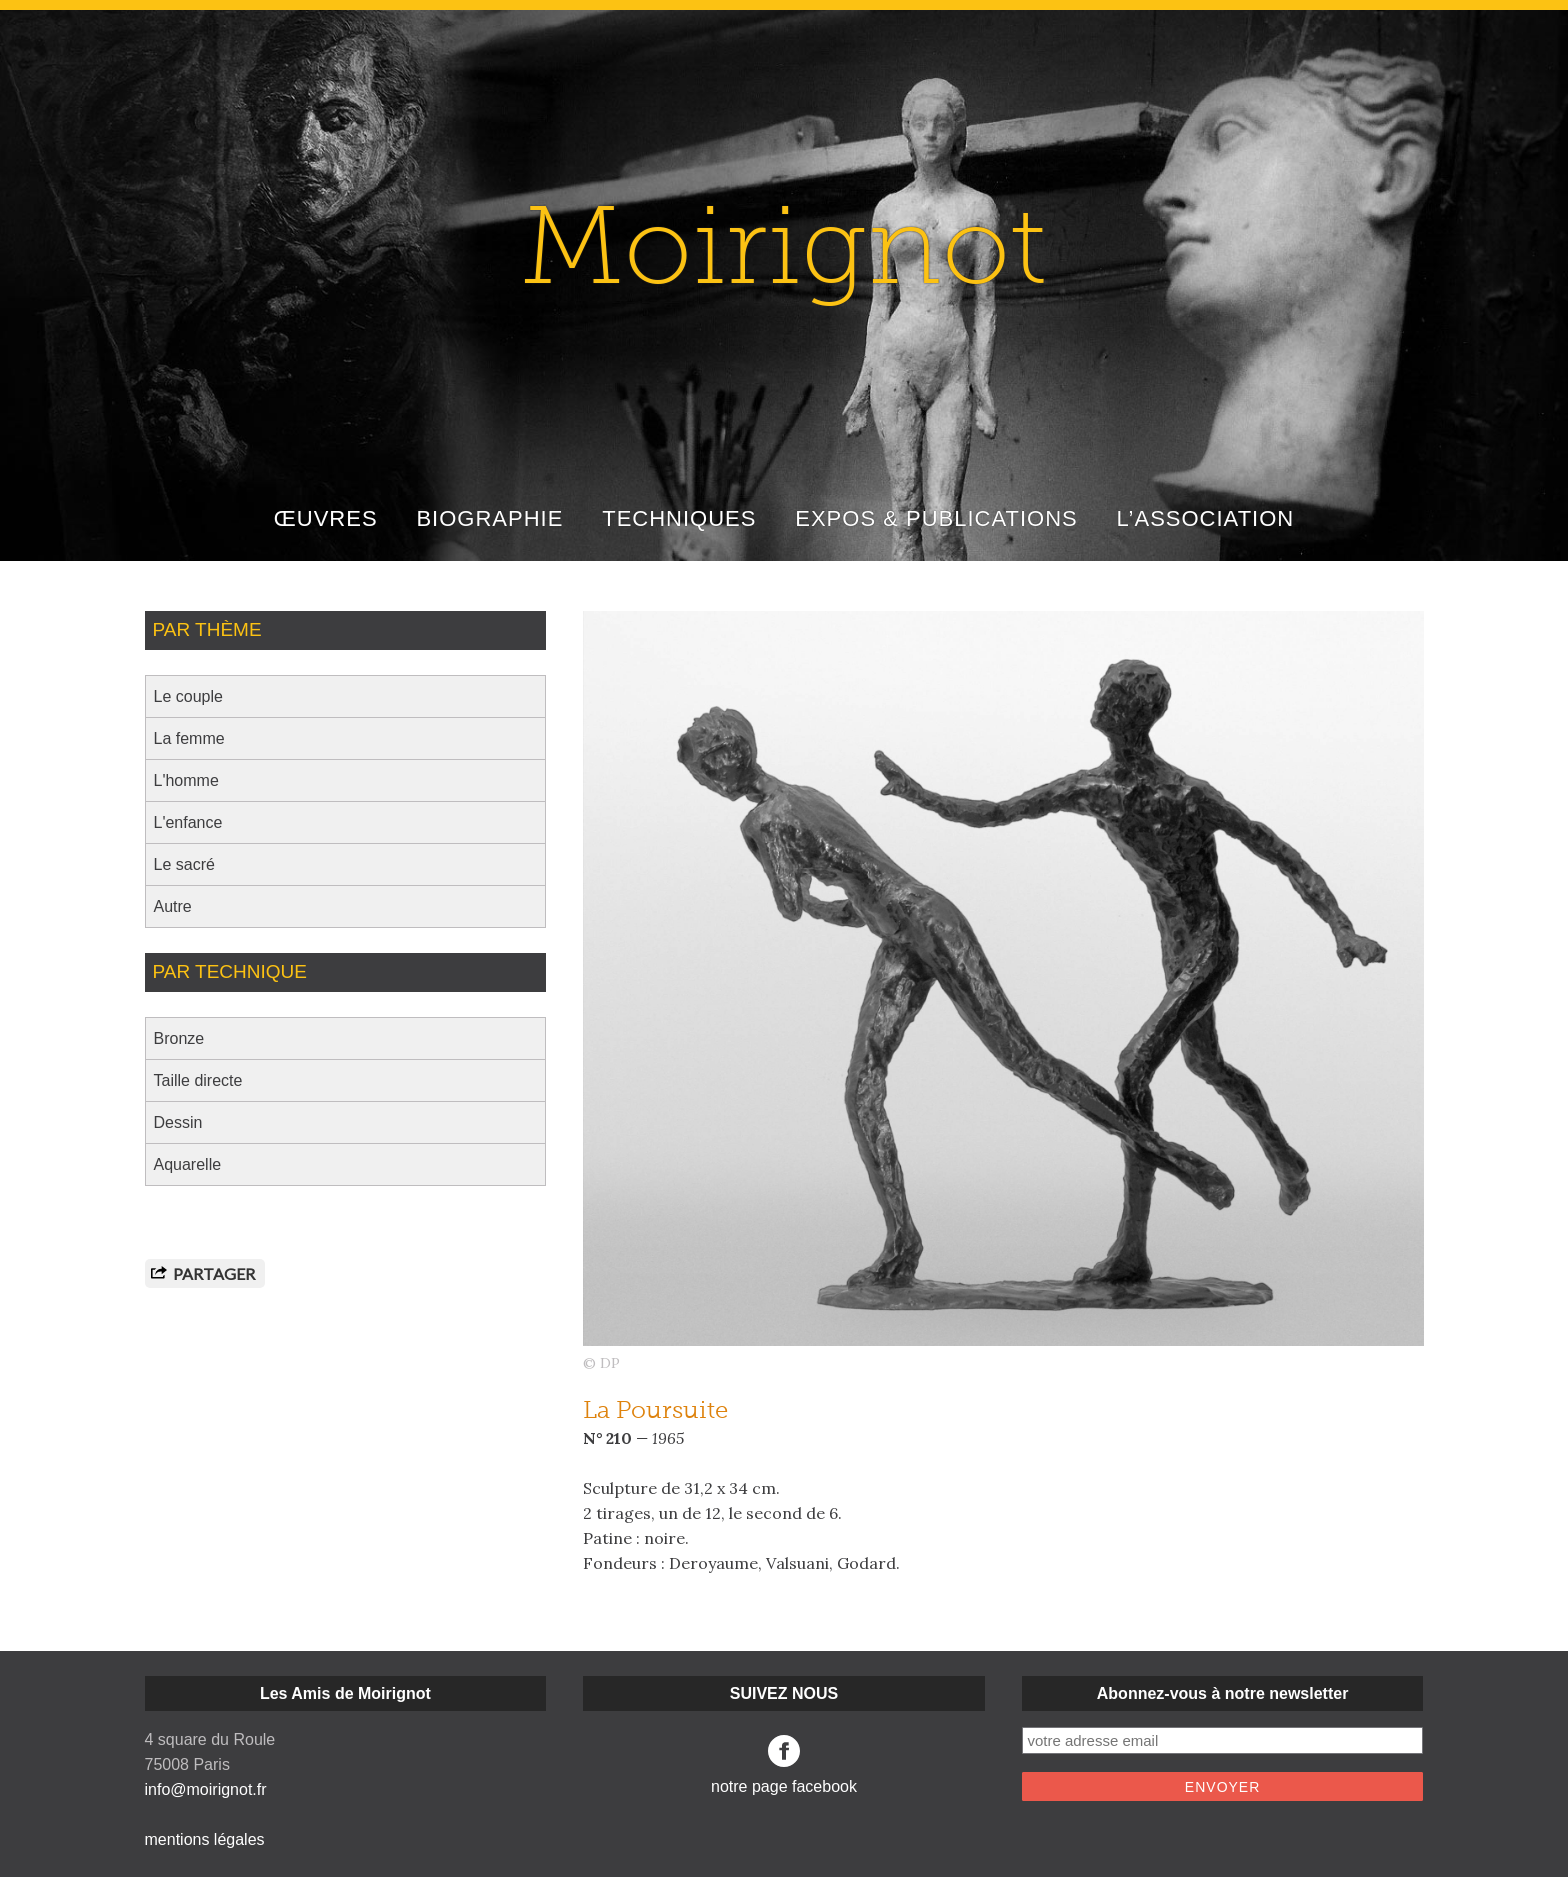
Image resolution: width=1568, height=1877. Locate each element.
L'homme (186, 780)
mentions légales (205, 1839)
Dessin (178, 1122)
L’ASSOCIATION (1206, 518)
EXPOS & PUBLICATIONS (936, 518)
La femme (189, 738)
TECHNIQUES (679, 518)
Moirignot (784, 256)
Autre (173, 906)
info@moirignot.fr (206, 1789)
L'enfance (188, 822)
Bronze (179, 1038)
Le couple (188, 696)
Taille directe (198, 1080)
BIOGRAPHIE (489, 518)
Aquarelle (188, 1164)
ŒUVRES (326, 518)
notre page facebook (784, 1765)
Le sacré (184, 864)
